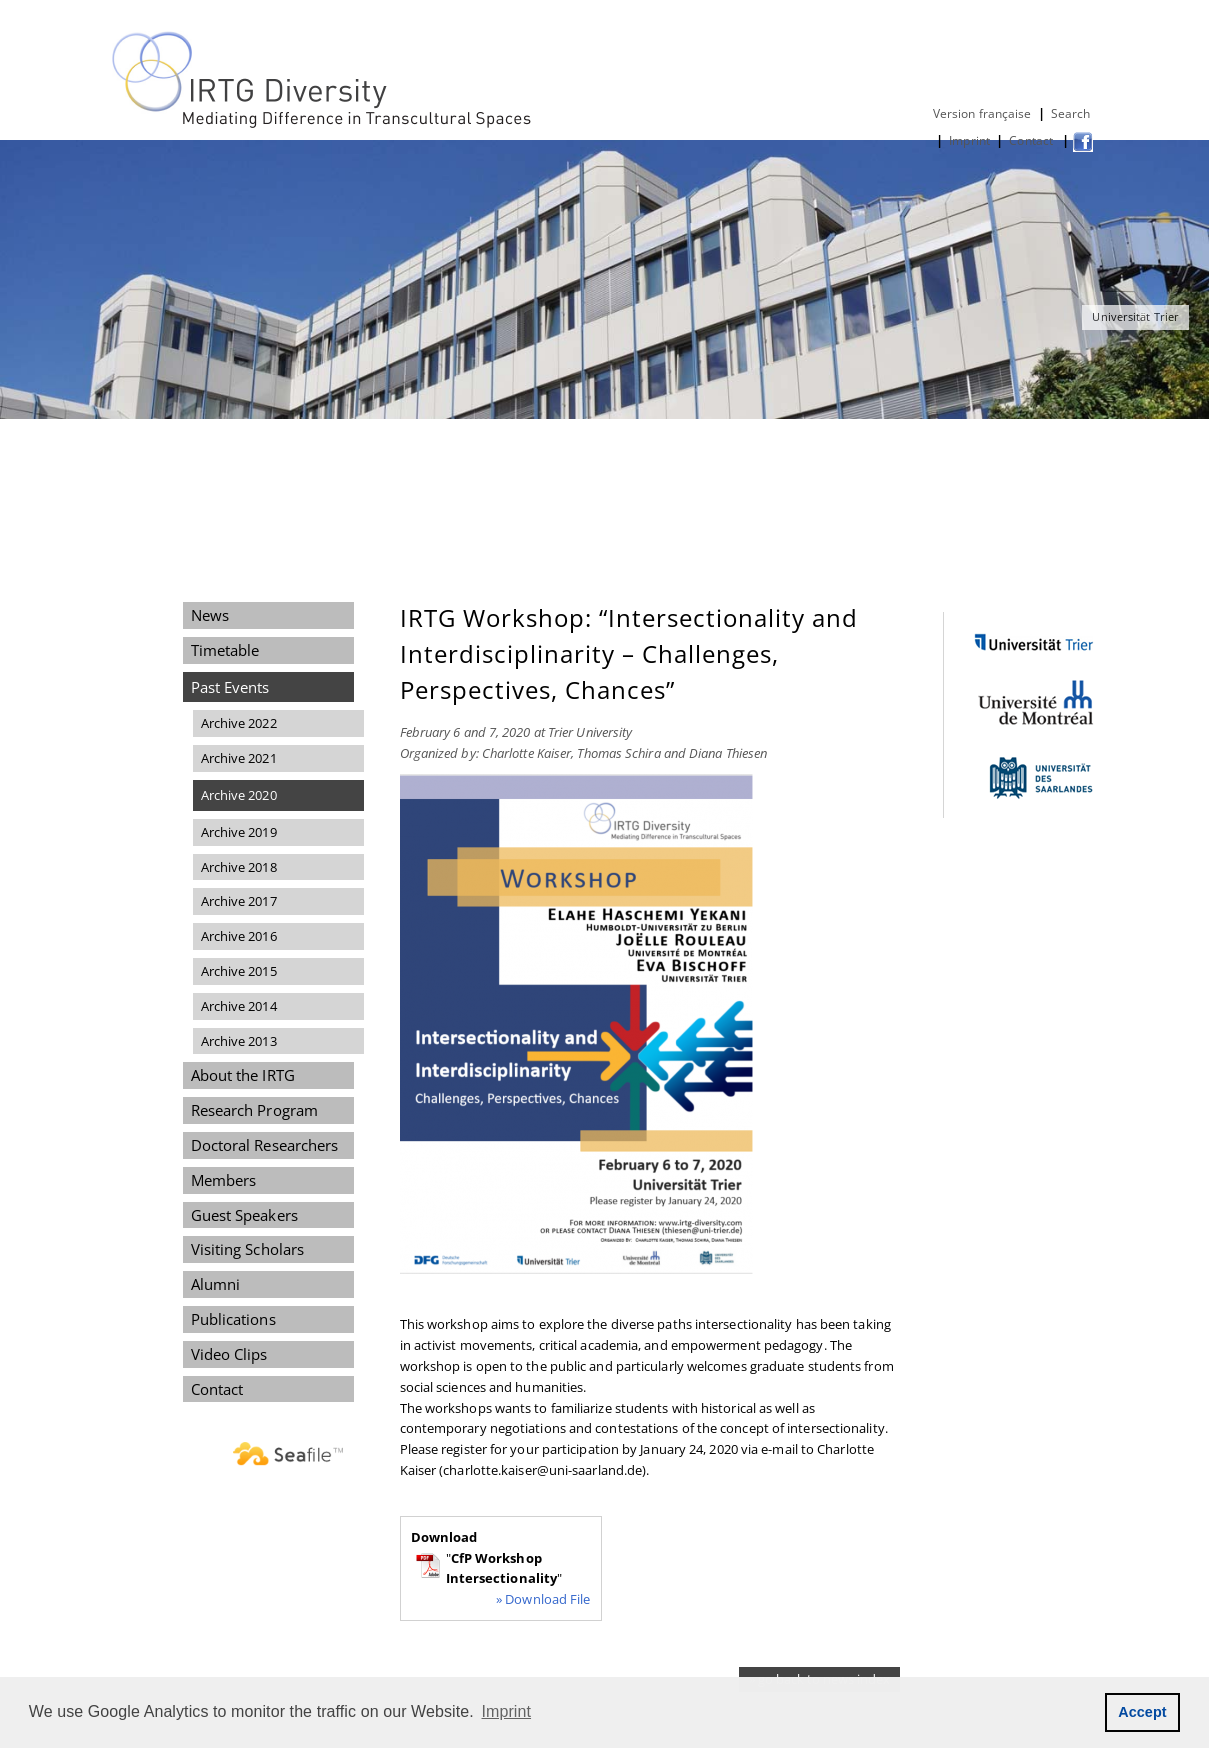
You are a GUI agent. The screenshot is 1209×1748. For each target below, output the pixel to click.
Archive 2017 (239, 901)
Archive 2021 (239, 758)
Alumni (216, 1284)
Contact (1032, 140)
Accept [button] (1142, 1712)
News (210, 615)
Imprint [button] (507, 1711)
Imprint (969, 140)
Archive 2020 (239, 795)
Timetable (225, 650)
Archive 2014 (239, 1006)
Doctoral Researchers (265, 1145)
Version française (982, 113)
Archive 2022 (239, 723)
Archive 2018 (239, 867)
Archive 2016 (239, 936)
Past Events (230, 687)
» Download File (543, 1599)
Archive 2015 (239, 971)
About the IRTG (243, 1075)
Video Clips (229, 1354)
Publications (233, 1319)
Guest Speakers (244, 1215)
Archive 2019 (239, 832)
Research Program (254, 1110)
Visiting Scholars (248, 1249)
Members (224, 1180)
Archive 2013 (239, 1041)
